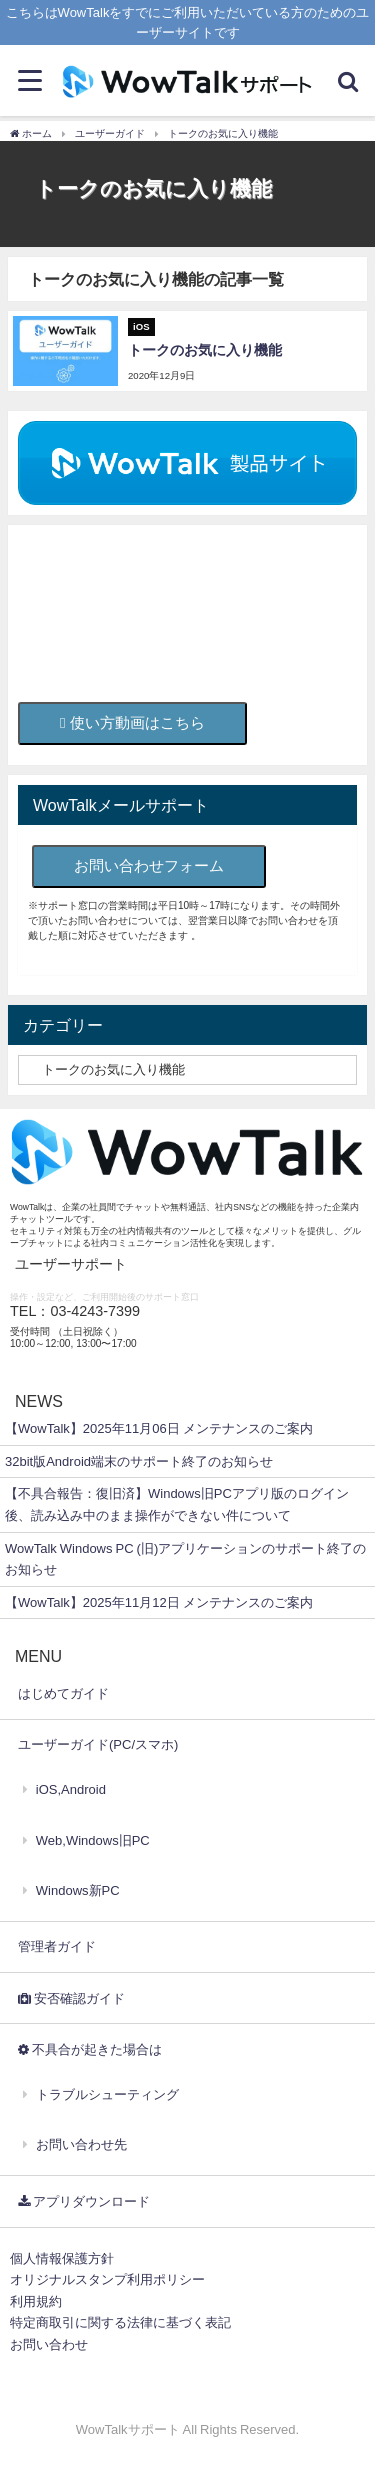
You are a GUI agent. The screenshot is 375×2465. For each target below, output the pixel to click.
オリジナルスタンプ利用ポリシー (107, 2279)
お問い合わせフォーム (149, 865)
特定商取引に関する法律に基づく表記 (120, 2322)
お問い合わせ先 (81, 2144)
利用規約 (36, 2301)
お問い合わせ (49, 2344)
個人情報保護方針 (62, 2258)
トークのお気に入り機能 (205, 350)
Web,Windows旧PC (93, 1840)
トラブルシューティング (107, 2094)
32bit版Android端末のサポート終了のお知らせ (139, 1461)
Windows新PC (78, 1890)
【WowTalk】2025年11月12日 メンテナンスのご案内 (159, 1602)
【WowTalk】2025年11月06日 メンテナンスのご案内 (159, 1428)
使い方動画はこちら (132, 722)
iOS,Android (71, 1789)
